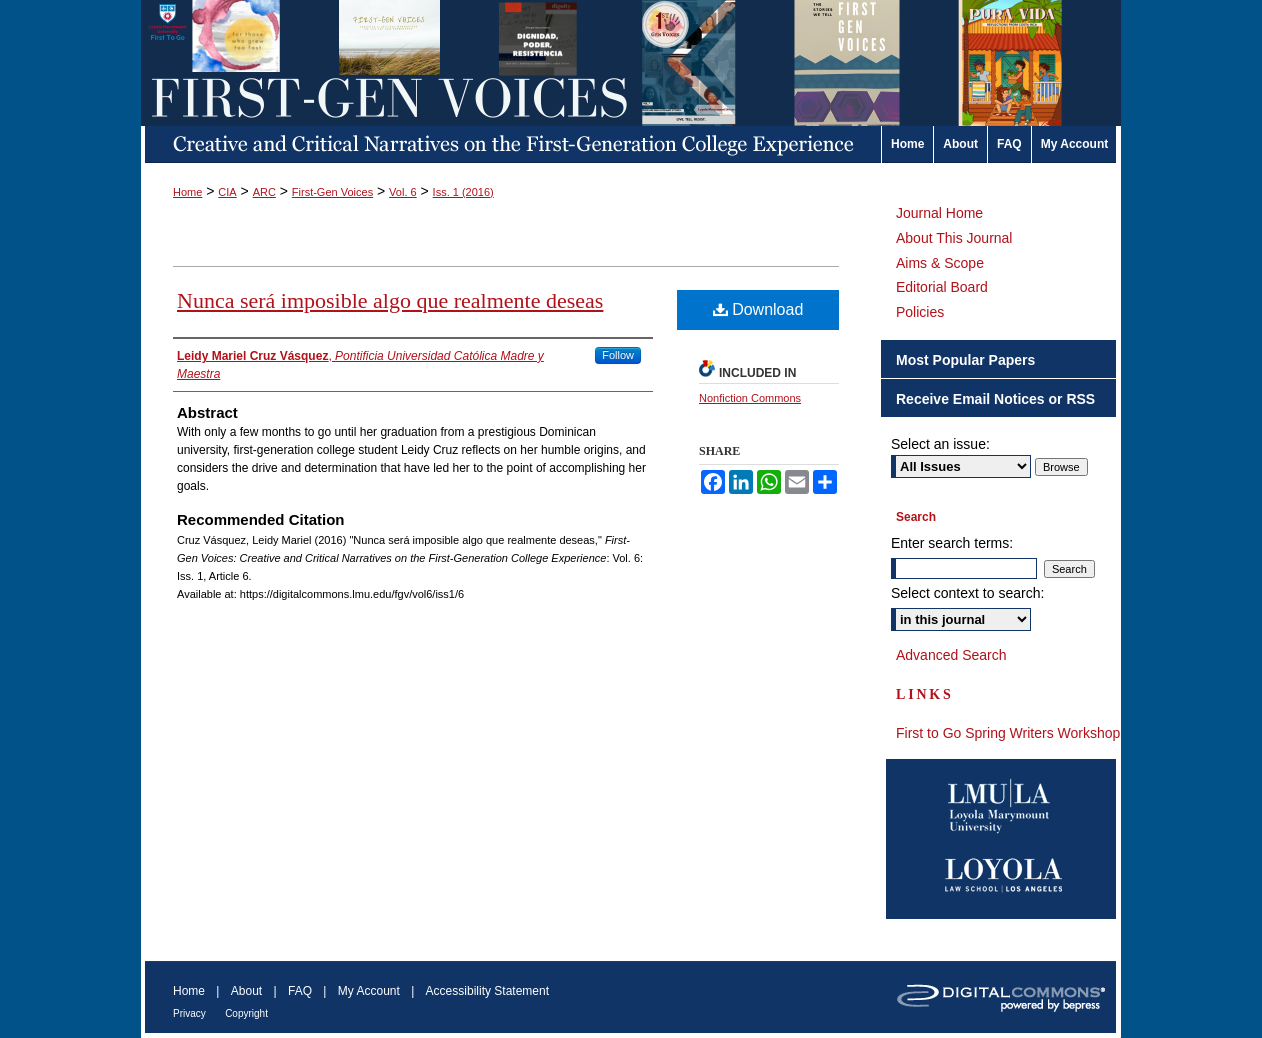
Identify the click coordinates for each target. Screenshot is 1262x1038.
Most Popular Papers (965, 360)
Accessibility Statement (487, 991)
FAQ (300, 991)
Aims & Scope (940, 263)
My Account (369, 991)
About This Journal (954, 238)
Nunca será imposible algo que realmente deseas (390, 300)
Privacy (189, 1013)
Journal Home (939, 213)
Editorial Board (942, 287)
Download (758, 309)
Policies (920, 312)
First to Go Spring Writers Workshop (1008, 733)
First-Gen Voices (332, 192)
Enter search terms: (952, 543)
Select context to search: (967, 593)
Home (187, 192)
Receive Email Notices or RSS (995, 399)
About (246, 991)
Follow (618, 355)
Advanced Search (951, 655)
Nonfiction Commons (750, 398)
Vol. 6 (403, 192)
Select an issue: (940, 444)
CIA (227, 192)
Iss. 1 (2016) (463, 192)
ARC (264, 192)
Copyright (246, 1013)
